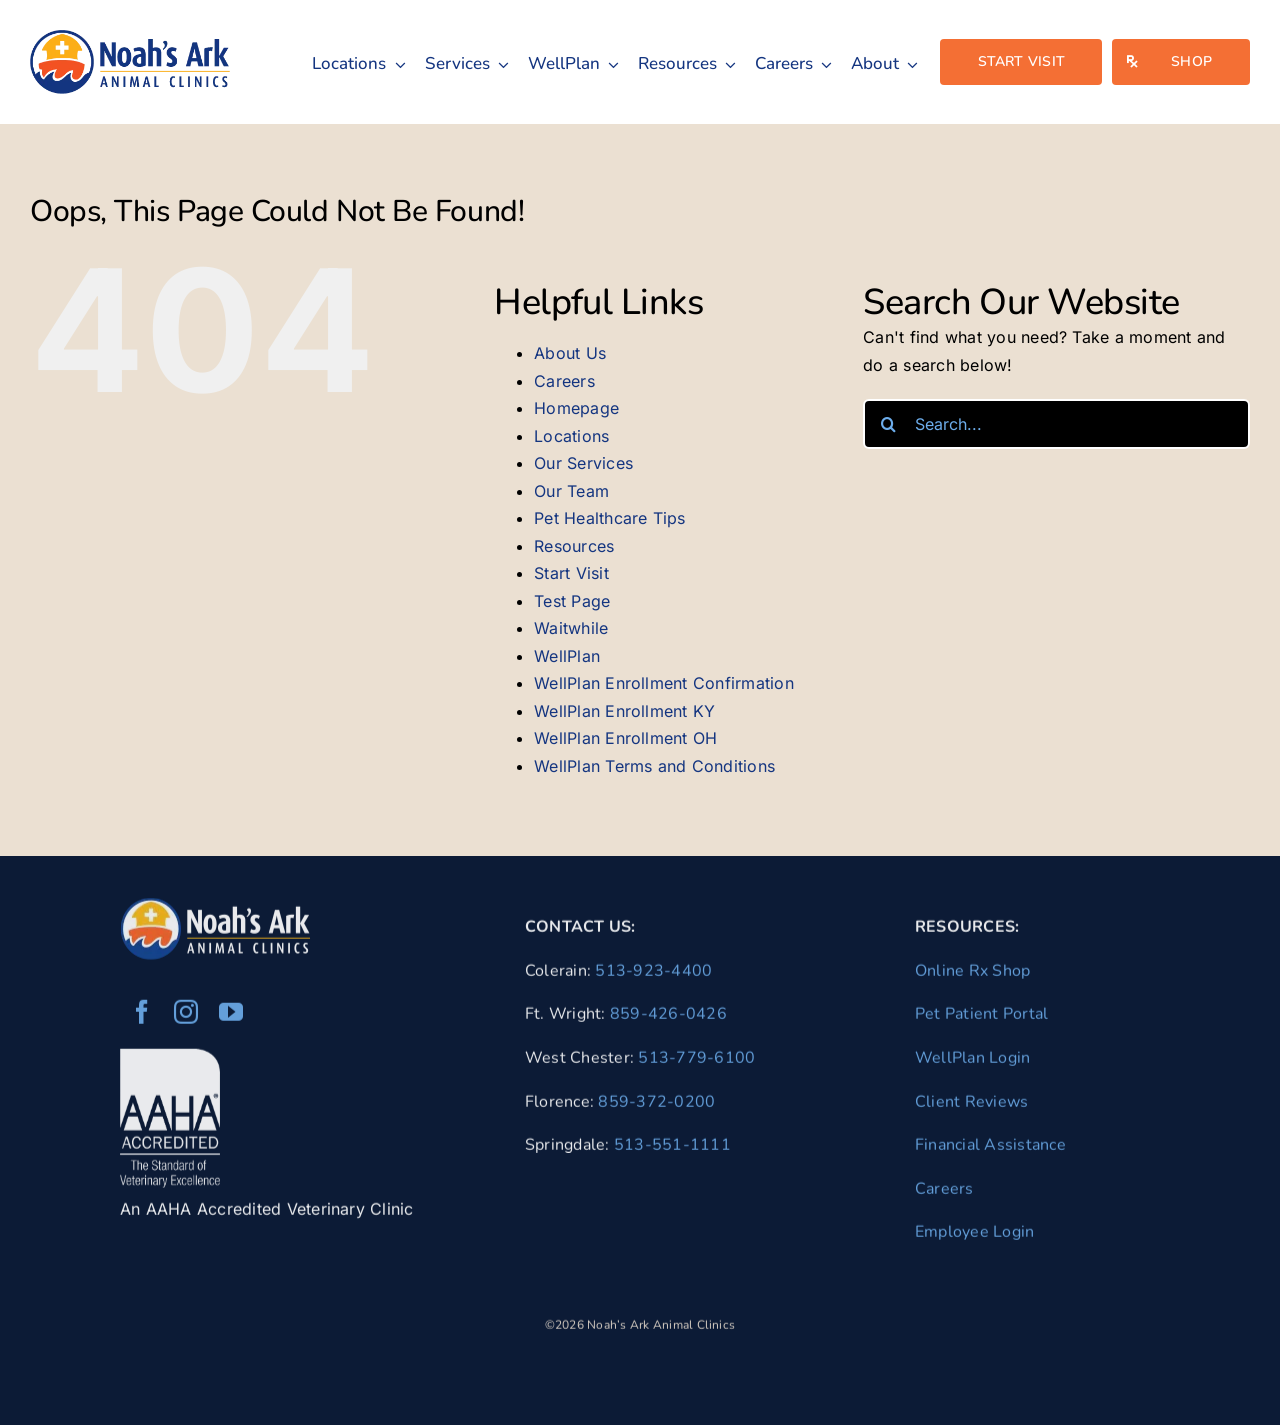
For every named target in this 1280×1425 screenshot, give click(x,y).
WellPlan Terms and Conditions (654, 766)
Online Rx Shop (972, 975)
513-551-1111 (672, 1149)
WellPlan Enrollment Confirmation (664, 683)
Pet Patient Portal (981, 1019)
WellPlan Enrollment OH (625, 738)
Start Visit (571, 573)
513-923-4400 (653, 975)
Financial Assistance (990, 1149)
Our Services (583, 463)
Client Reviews (971, 1106)
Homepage (576, 408)
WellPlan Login (972, 1062)
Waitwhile (571, 628)
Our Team (571, 491)
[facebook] (142, 1017)
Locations (571, 436)
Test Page (572, 601)
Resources (574, 546)
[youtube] (231, 1017)
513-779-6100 (696, 1062)
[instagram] (186, 1017)
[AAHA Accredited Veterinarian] (170, 1062)
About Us (570, 353)
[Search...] (1056, 424)
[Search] (888, 424)
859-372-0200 (656, 1106)
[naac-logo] (130, 38)
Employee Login (974, 1237)
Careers (564, 381)
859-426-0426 (668, 1019)
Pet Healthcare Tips (610, 518)
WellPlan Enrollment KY (624, 711)
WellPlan (567, 656)
